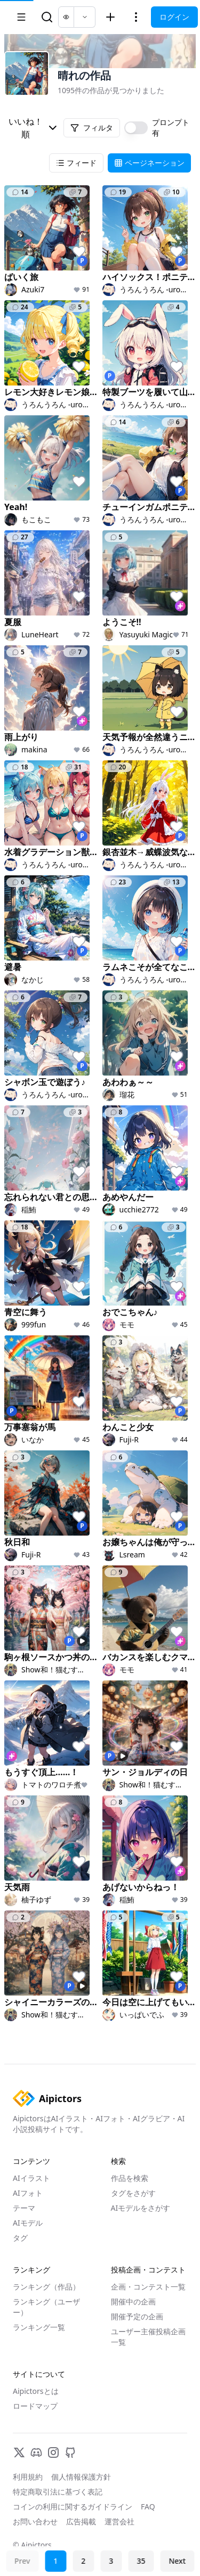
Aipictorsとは (36, 2391)
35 (141, 2561)
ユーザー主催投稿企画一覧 (148, 2336)
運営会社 (119, 2521)
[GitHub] (70, 2452)
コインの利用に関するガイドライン (72, 2506)
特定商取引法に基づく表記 (57, 2492)
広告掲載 (81, 2521)
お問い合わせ (35, 2521)
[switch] (136, 127)
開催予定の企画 (137, 2316)
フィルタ (91, 127)
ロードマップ (35, 2406)
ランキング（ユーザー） (46, 2306)
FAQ (148, 2506)
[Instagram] (53, 2452)
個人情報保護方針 (81, 2477)
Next (177, 2561)
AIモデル (28, 2223)
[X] (19, 2452)
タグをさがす (133, 2193)
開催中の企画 (133, 2301)
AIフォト (28, 2193)
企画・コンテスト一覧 (148, 2287)
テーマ (24, 2208)
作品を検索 (129, 2178)
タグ (20, 2238)
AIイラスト (31, 2178)
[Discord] (36, 2452)
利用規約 (28, 2477)
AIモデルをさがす (141, 2208)
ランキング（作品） (46, 2287)
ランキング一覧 (39, 2327)
